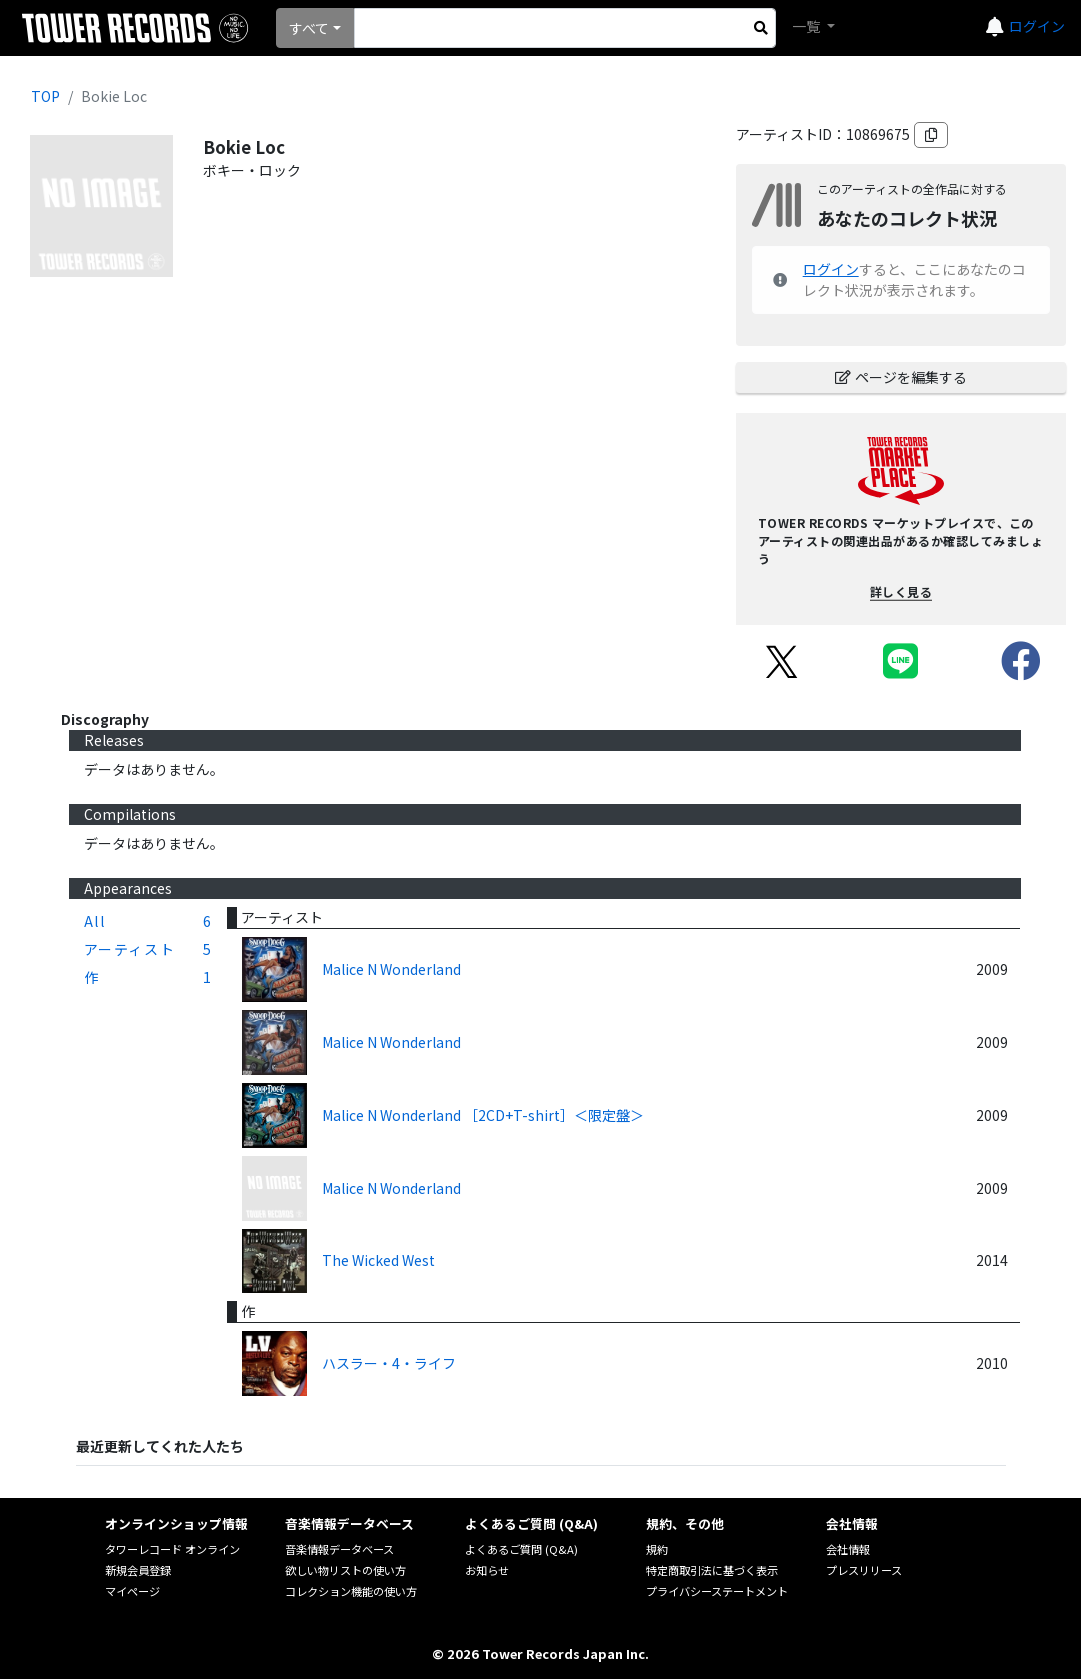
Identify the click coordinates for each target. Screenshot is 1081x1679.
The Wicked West (378, 1260)
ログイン (1037, 26)
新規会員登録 (138, 1570)
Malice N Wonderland (391, 969)
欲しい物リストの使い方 (345, 1570)
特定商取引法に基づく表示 (712, 1570)
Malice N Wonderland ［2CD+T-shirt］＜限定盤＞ (483, 1115)
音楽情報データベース (339, 1549)
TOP (45, 96)
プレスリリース (864, 1570)
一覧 (807, 26)
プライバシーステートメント (717, 1591)
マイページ (132, 1591)
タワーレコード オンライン (172, 1549)
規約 (657, 1549)
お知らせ (487, 1570)
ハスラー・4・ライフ (389, 1363)
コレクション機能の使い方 (351, 1591)
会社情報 (848, 1549)
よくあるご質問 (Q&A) (521, 1549)
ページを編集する (901, 377)
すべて (309, 28)
